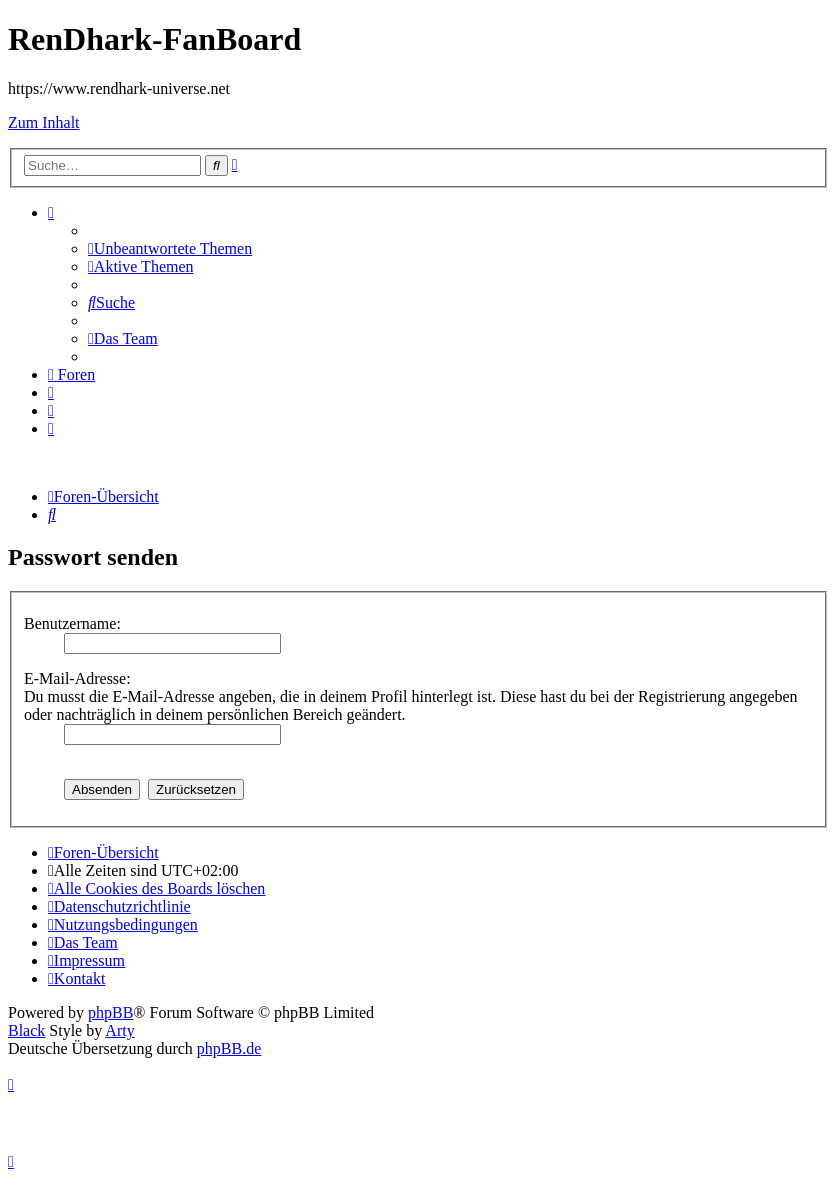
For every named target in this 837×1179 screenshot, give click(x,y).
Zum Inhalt (44, 122)
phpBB (110, 1012)
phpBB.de (229, 1048)
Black (26, 1030)
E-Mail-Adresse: (77, 678)
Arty (119, 1030)
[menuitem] (170, 248)
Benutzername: (72, 623)
